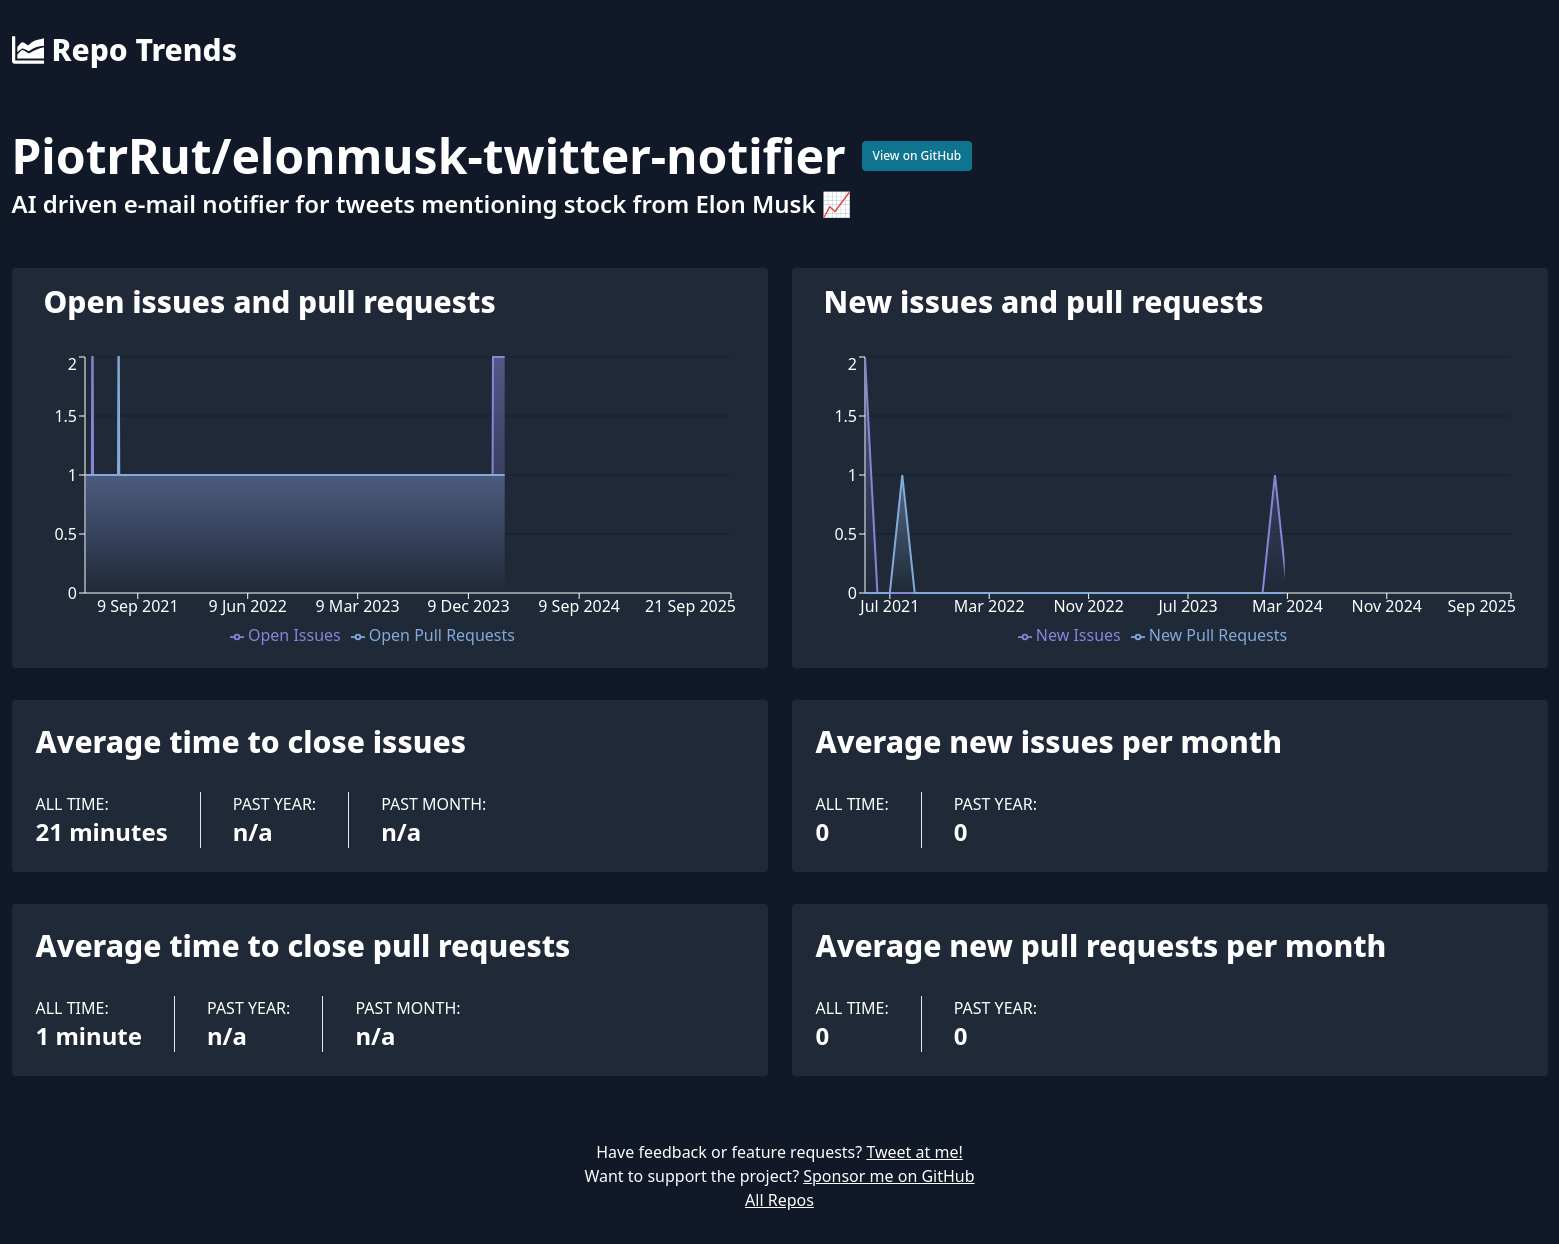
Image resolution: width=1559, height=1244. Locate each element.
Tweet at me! (914, 1152)
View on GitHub (917, 155)
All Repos (779, 1200)
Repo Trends (124, 50)
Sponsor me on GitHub (888, 1176)
